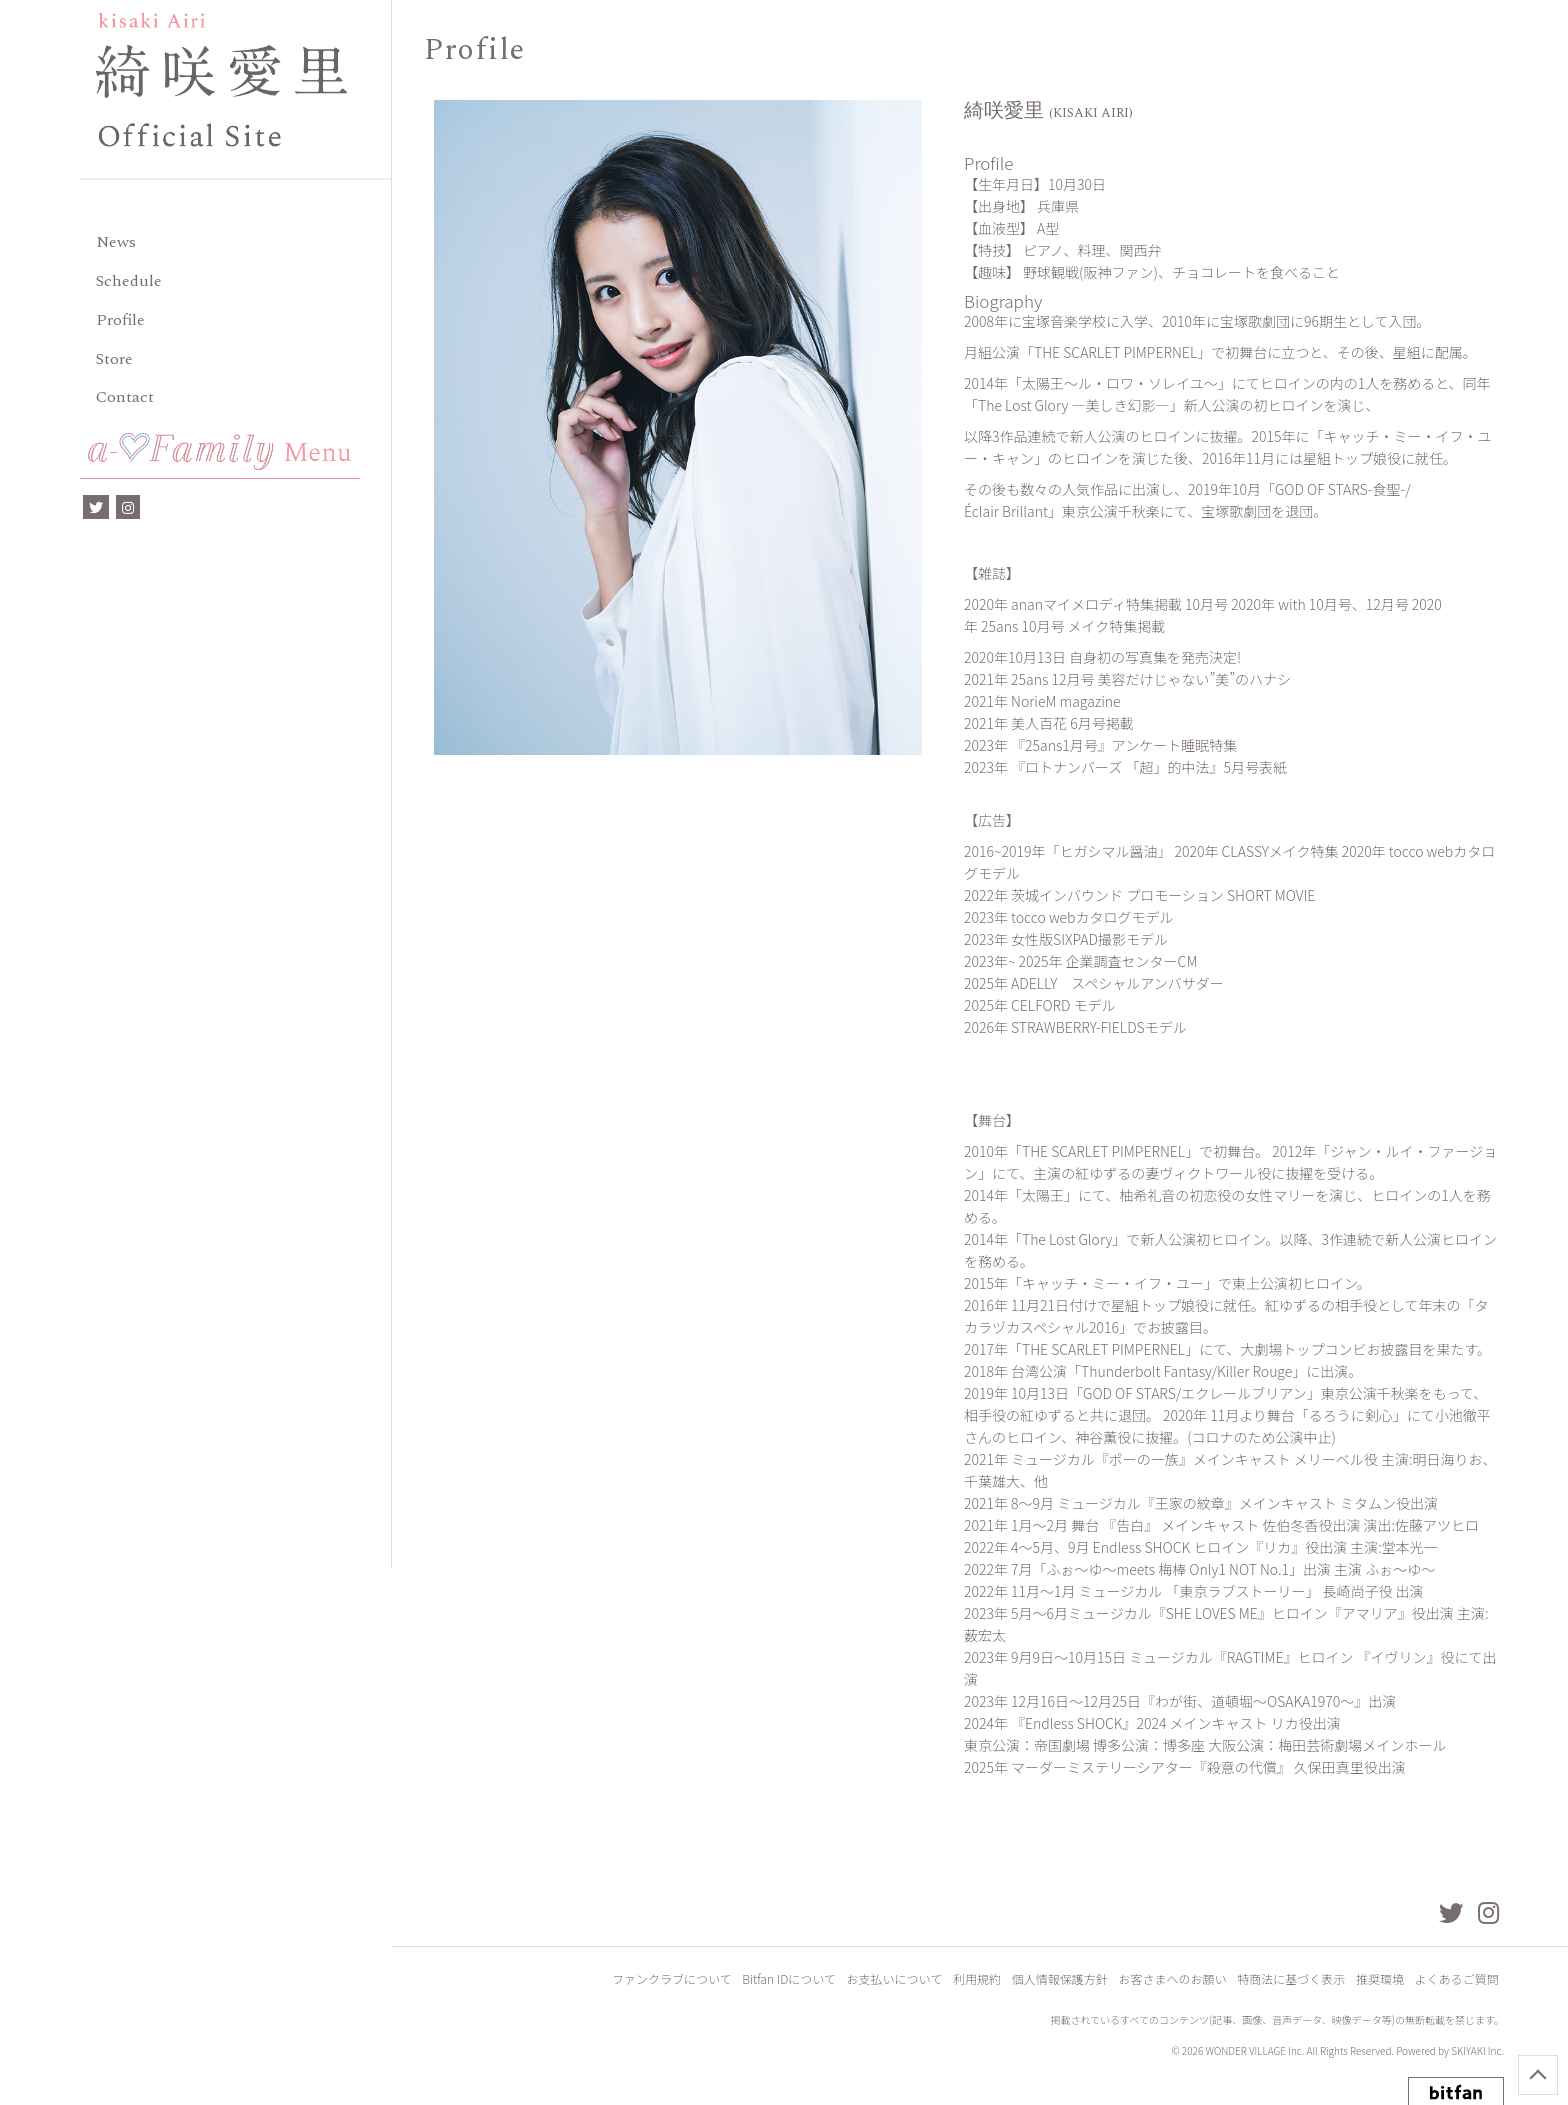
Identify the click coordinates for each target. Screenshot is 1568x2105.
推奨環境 (1381, 1981)
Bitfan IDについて (795, 1981)
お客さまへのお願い (1175, 1981)
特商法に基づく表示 (1293, 1981)
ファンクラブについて (678, 1981)
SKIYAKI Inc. (1477, 2053)
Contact (125, 397)
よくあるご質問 (1457, 1981)
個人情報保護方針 (1063, 1981)
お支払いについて (899, 1981)
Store (114, 359)
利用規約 (981, 1981)
